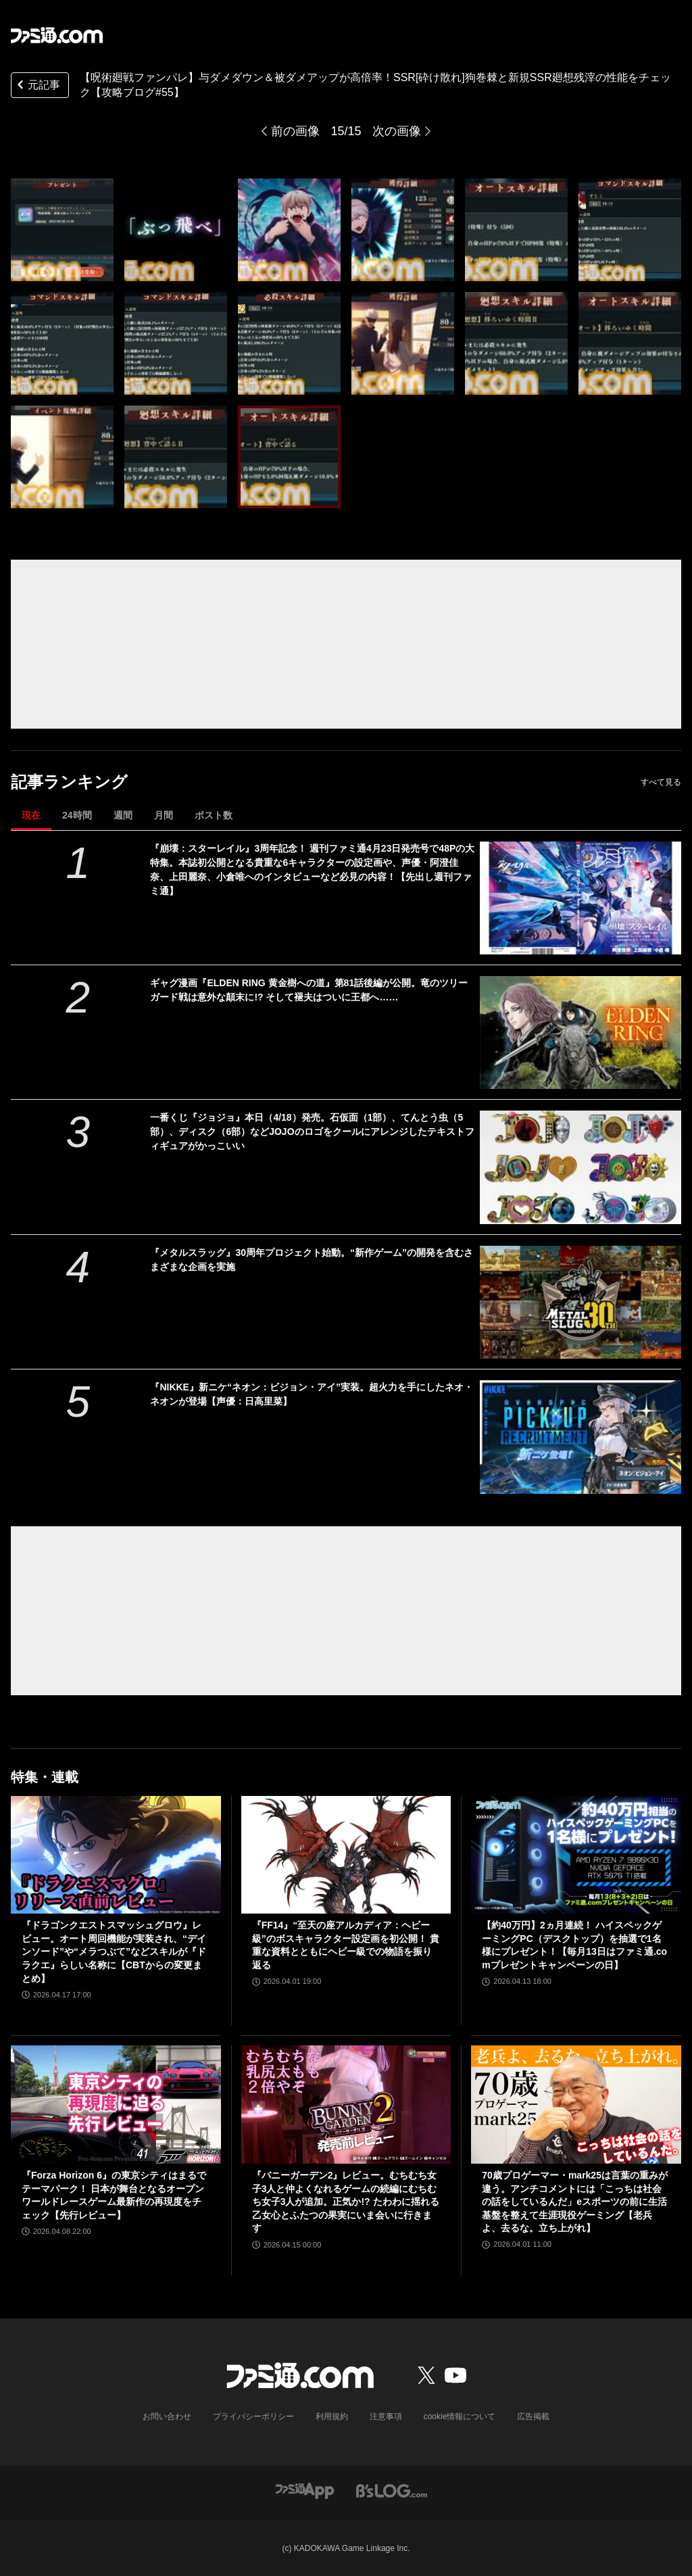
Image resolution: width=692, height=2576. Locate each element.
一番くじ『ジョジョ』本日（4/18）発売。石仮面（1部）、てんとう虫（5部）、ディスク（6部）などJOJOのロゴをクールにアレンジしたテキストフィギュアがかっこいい (312, 1131)
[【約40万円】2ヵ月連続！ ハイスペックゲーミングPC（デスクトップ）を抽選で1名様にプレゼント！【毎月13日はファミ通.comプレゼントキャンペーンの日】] (576, 1855)
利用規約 (332, 2416)
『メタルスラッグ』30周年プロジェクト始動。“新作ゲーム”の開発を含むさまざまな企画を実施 (311, 1259)
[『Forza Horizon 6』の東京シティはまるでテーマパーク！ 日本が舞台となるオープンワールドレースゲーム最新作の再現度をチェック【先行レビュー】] (116, 2104)
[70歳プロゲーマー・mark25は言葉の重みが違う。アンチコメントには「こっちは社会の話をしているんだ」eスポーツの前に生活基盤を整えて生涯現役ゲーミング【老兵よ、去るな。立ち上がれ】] (576, 2104)
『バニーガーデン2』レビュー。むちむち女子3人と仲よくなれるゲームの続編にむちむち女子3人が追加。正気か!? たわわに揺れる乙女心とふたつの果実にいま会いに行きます (345, 2201)
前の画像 (295, 131)
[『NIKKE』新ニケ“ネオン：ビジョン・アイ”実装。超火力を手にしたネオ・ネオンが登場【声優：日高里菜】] (580, 1436)
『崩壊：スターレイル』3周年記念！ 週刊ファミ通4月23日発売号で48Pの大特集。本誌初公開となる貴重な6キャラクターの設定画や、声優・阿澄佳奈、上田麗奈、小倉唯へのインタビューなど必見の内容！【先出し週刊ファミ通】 (312, 869)
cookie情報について (460, 2416)
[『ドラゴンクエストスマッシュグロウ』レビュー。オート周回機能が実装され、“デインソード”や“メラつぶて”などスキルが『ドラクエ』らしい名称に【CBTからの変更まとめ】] (116, 1855)
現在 (31, 815)
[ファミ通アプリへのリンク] (305, 2490)
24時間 (77, 815)
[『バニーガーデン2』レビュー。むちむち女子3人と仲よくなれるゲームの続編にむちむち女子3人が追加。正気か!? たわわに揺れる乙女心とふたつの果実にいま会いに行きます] (346, 2104)
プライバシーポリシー (253, 2416)
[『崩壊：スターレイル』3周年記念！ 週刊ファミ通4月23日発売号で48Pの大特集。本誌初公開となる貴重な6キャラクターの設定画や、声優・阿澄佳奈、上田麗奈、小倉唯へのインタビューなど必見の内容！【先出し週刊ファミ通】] (580, 898)
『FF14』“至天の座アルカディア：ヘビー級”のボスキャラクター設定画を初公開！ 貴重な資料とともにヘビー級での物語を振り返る (345, 1945)
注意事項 (386, 2416)
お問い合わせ (167, 2416)
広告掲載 (533, 2416)
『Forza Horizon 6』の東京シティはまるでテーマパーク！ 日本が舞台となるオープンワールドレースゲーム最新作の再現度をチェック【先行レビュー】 (114, 2195)
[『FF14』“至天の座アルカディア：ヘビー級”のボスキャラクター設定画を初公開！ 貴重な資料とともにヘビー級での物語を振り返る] (346, 1855)
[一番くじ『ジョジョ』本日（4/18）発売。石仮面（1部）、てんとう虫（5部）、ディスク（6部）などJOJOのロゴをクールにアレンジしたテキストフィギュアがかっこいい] (580, 1167)
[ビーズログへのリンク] (391, 2490)
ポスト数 (213, 815)
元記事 (37, 86)
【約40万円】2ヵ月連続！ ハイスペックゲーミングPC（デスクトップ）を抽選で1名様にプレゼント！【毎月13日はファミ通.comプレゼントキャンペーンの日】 (574, 1945)
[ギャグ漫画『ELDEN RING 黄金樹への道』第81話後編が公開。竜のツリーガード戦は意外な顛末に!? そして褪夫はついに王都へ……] (580, 1032)
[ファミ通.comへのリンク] (57, 35)
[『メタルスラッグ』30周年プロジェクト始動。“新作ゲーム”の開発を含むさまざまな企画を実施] (580, 1302)
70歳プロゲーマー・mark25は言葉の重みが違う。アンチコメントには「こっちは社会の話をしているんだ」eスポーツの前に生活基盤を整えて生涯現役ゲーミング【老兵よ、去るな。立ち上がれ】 (575, 2201)
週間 (123, 815)
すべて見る (661, 782)
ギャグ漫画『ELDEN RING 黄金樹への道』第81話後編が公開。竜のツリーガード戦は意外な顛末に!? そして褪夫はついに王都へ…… (309, 989)
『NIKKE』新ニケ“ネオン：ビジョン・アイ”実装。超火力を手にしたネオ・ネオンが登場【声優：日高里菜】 (311, 1394)
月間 (163, 815)
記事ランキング (69, 782)
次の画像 (396, 131)
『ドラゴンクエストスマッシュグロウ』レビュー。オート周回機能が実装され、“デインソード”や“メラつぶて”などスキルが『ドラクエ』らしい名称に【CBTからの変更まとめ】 (114, 1951)
